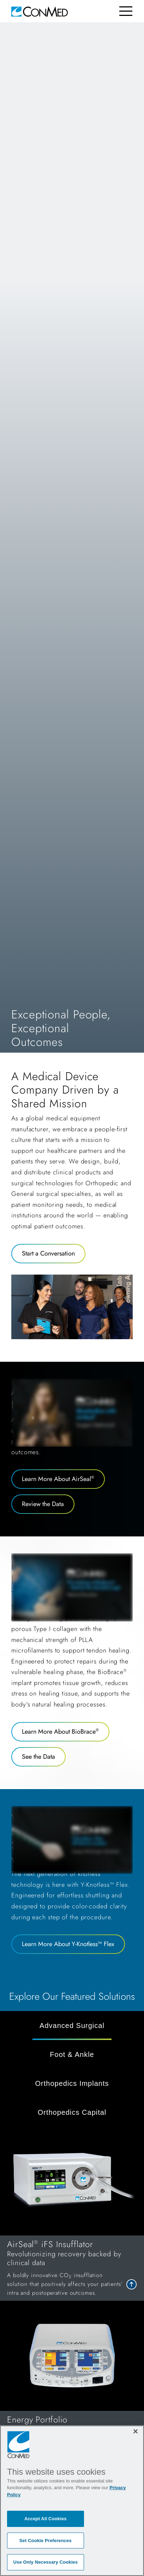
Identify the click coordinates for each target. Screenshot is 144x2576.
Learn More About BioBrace (60, 1731)
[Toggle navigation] (126, 11)
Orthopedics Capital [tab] (72, 2112)
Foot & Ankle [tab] (72, 2054)
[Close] (135, 2431)
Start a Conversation (48, 1253)
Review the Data (43, 1504)
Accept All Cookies (45, 2518)
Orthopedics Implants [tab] (72, 2083)
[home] (39, 11)
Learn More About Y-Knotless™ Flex (68, 1944)
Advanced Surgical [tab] (72, 2025)
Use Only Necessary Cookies (45, 2562)
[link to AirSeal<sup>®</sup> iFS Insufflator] (72, 2268)
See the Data (38, 1756)
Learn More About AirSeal (58, 1478)
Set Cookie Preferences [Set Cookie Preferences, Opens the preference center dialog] (45, 2540)
